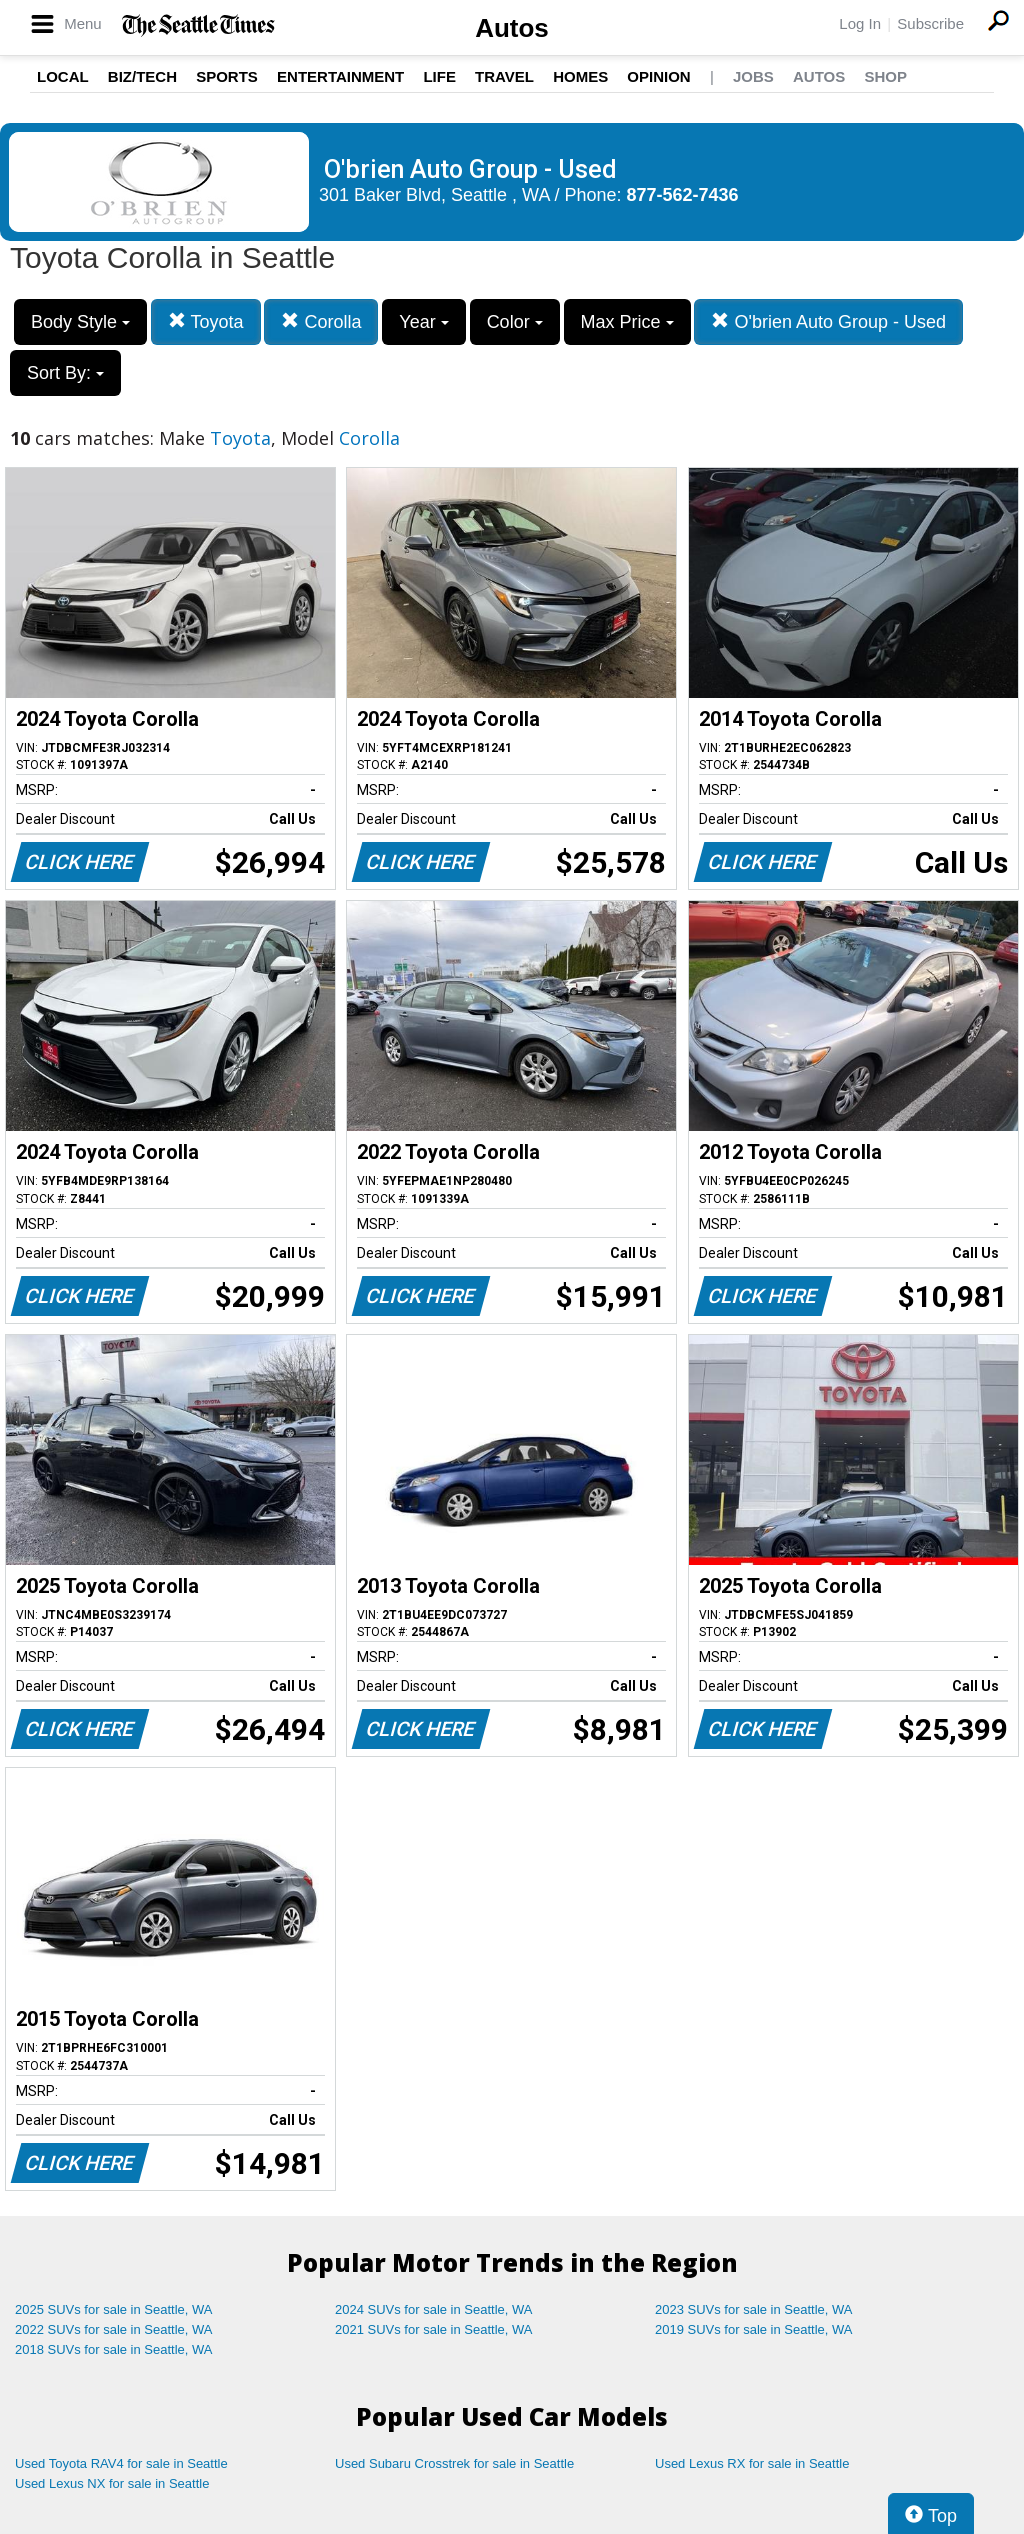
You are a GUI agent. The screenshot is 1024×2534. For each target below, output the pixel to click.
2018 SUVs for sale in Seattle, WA (114, 2349)
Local (63, 76)
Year (423, 322)
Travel (504, 76)
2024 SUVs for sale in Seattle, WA (434, 2309)
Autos (512, 28)
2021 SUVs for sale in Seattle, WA (434, 2329)
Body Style (80, 322)
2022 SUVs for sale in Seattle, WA (114, 2329)
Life (439, 76)
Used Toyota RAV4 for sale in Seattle (121, 2463)
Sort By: (65, 373)
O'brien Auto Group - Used (828, 321)
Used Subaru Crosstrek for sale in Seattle (454, 2463)
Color (515, 322)
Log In (860, 23)
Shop (885, 76)
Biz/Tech (142, 76)
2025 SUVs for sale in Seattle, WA (114, 2309)
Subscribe (930, 23)
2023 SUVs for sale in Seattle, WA (754, 2309)
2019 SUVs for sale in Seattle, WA (754, 2329)
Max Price (627, 322)
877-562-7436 (683, 195)
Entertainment (340, 76)
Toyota (206, 321)
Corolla (321, 321)
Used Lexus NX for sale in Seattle (112, 2483)
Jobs (753, 76)
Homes (580, 76)
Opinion (658, 76)
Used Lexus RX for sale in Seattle (752, 2463)
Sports (227, 76)
